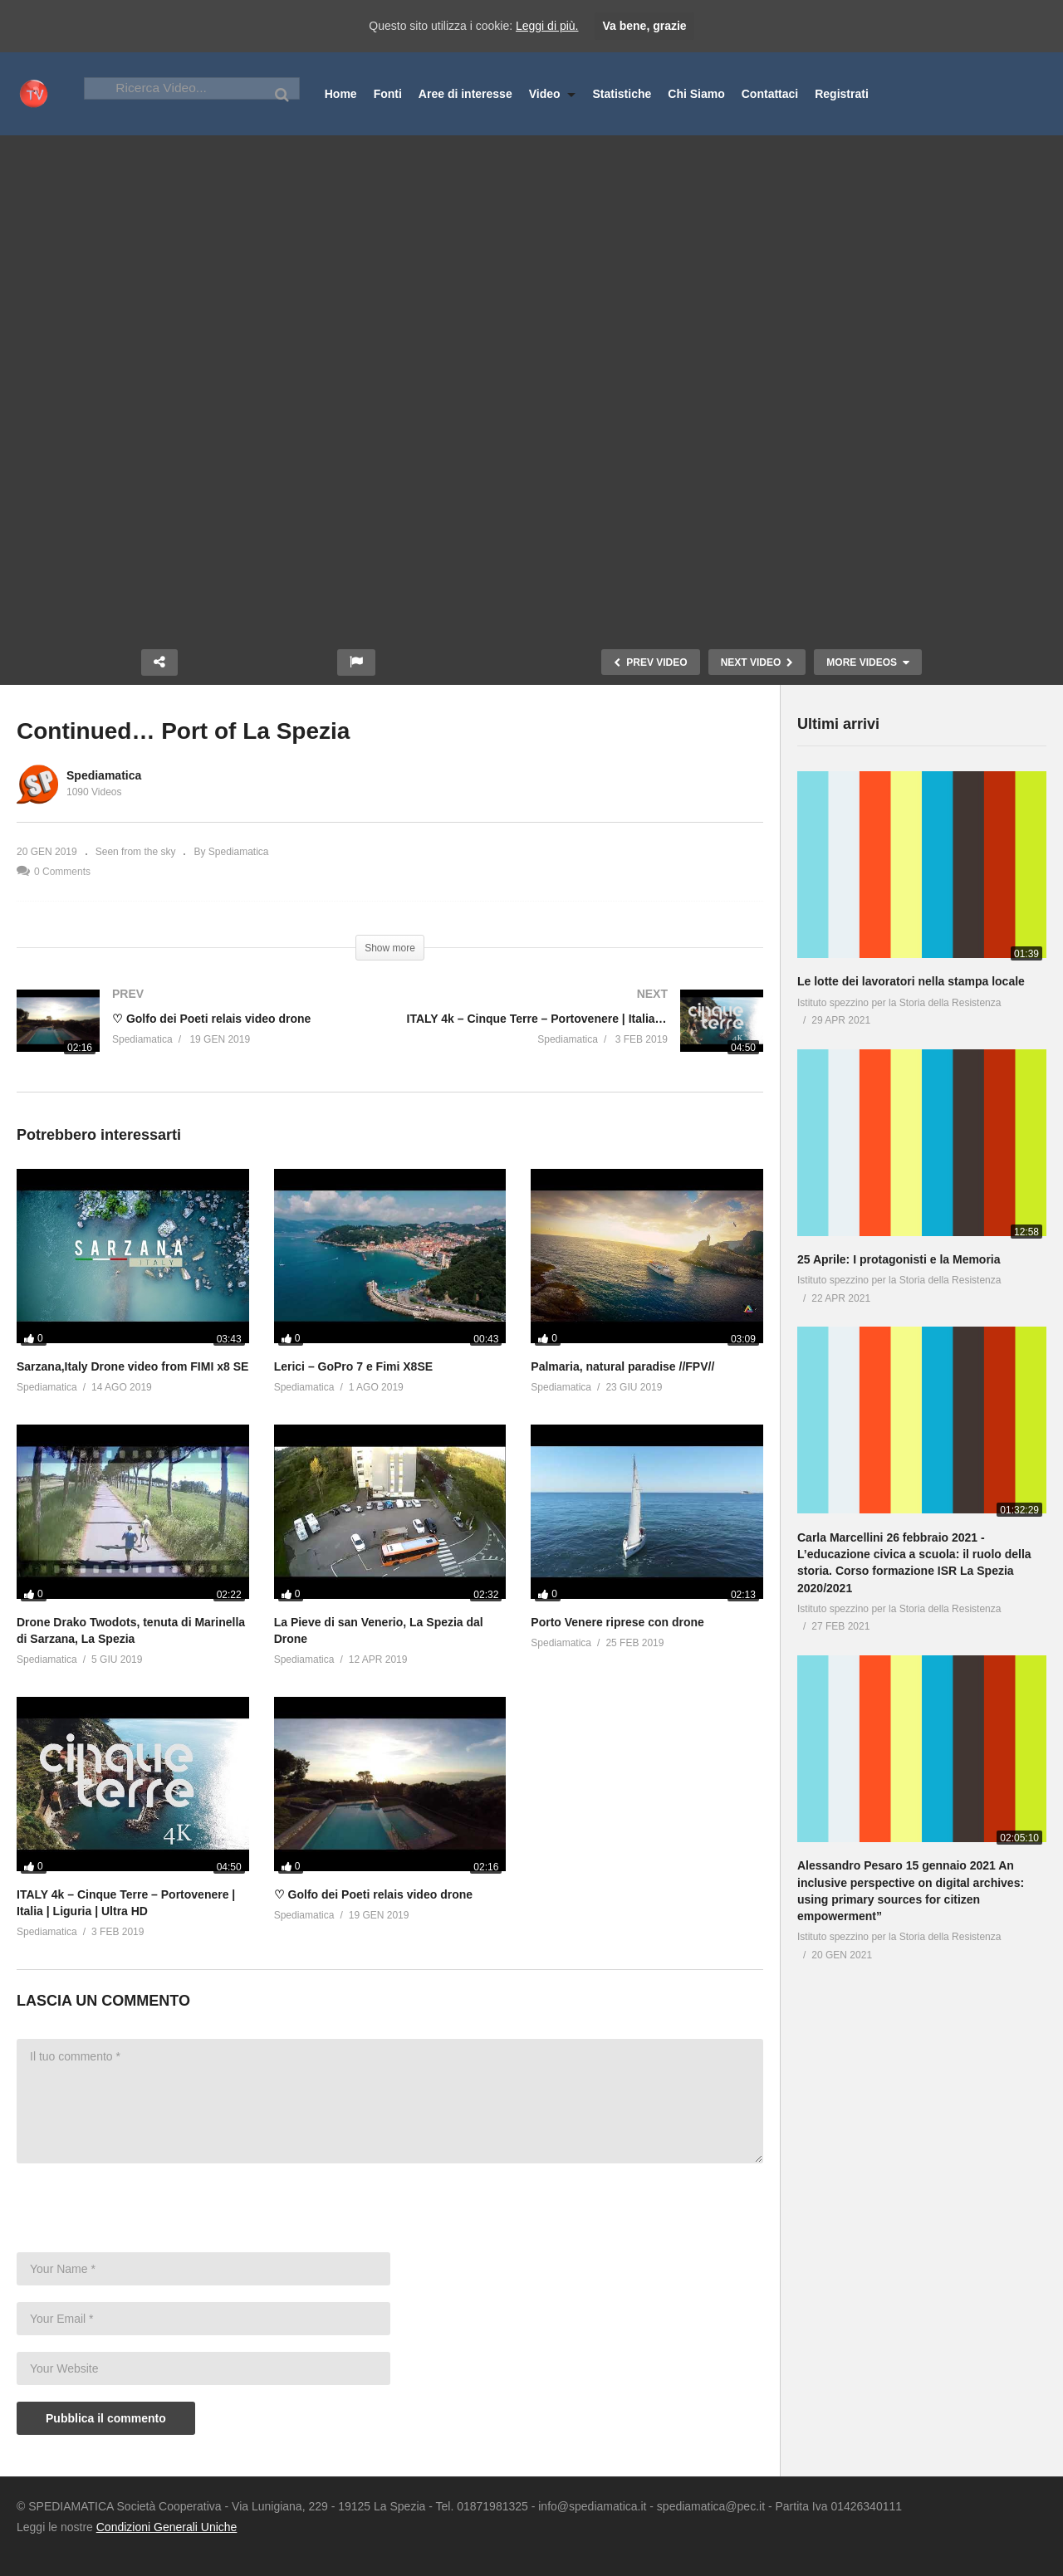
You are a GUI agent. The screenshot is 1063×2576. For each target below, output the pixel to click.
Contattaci (770, 93)
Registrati (842, 93)
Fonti (388, 93)
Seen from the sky (136, 852)
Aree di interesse (465, 93)
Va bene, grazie (644, 25)
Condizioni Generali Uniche (167, 2527)
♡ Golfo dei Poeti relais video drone (373, 1894)
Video (552, 93)
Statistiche (621, 93)
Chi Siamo (696, 93)
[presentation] (143, 2212)
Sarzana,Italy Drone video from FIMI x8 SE (132, 1366)
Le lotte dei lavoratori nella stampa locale (911, 981)
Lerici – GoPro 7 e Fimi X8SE (353, 1366)
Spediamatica (103, 775)
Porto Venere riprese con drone (617, 1622)
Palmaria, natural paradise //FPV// (622, 1366)
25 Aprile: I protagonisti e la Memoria (899, 1259)
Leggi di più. (547, 25)
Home (341, 93)
